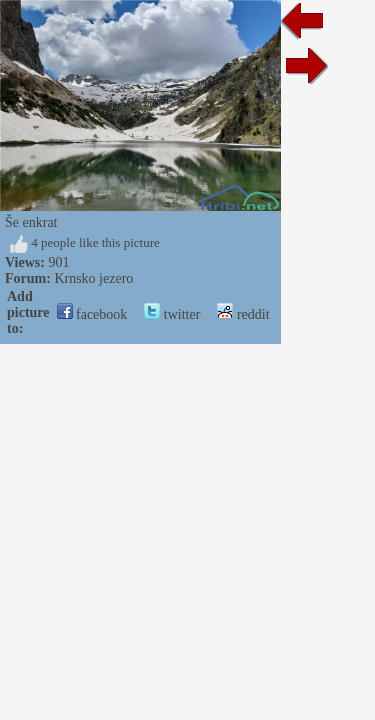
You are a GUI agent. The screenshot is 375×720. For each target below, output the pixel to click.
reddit (292, 300)
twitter (221, 300)
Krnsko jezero (93, 278)
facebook (141, 300)
